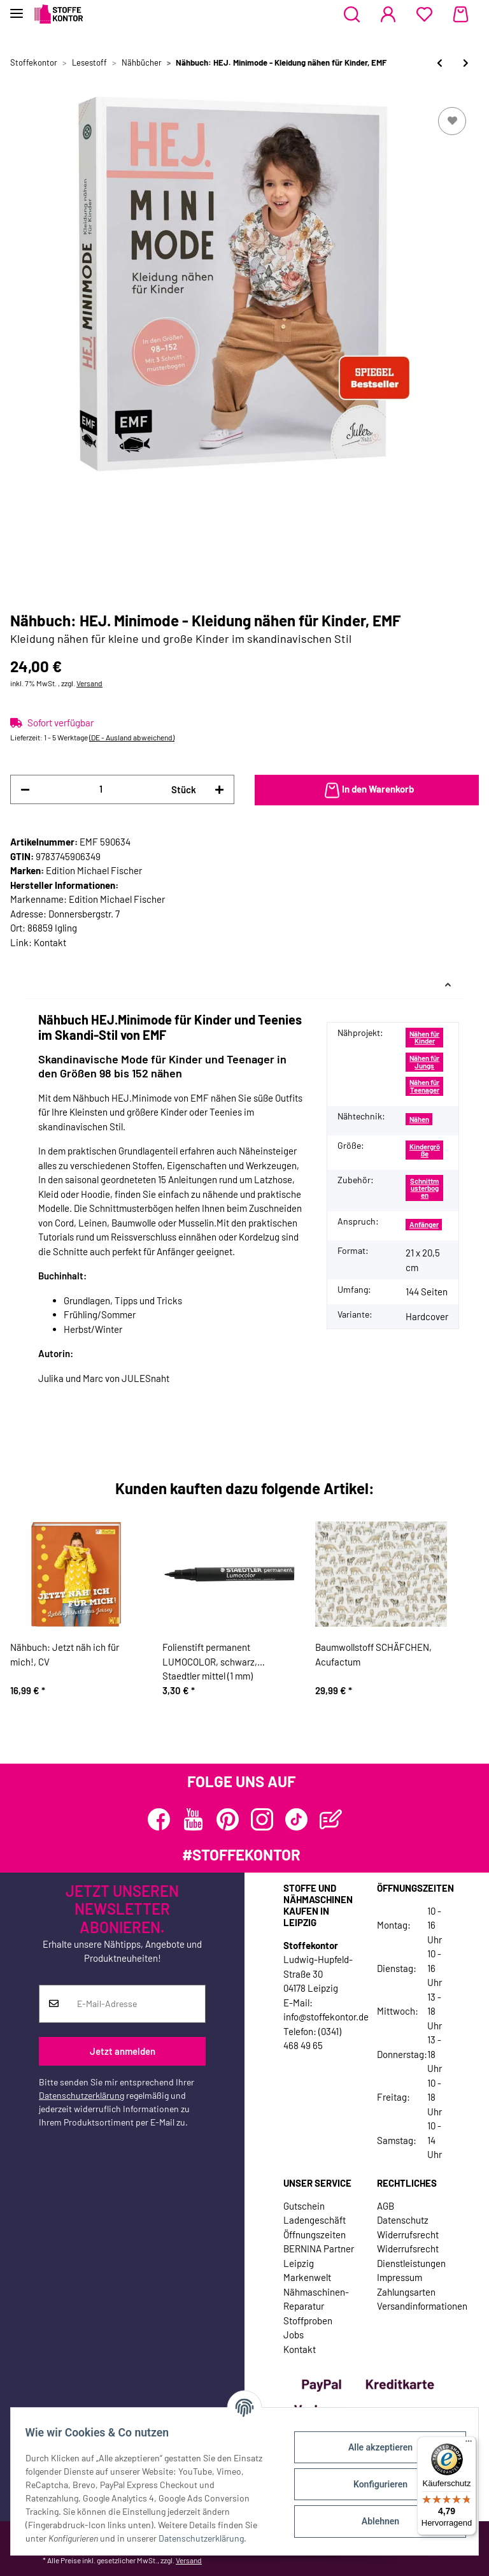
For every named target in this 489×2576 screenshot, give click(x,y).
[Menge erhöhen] (219, 789)
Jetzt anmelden (122, 2051)
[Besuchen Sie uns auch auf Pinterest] (227, 1819)
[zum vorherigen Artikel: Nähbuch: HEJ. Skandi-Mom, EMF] (440, 62)
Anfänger (424, 1224)
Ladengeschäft (314, 2220)
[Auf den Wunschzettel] (452, 121)
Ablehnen (374, 2521)
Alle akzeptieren (374, 2447)
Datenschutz (403, 2220)
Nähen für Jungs (424, 1061)
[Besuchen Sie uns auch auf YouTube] (193, 1819)
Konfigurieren (374, 2484)
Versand (89, 683)
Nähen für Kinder (424, 1037)
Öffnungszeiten (314, 2234)
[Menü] (468, 2444)
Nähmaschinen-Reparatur (316, 2299)
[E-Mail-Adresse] (136, 2004)
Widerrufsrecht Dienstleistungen (411, 2256)
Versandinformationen (422, 2306)
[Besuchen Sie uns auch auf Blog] (331, 1819)
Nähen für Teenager (424, 1085)
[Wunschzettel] (424, 14)
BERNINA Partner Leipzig (318, 2256)
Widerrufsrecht (408, 2234)
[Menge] (100, 789)
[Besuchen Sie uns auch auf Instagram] (262, 1819)
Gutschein (304, 2206)
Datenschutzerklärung (81, 2095)
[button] (352, 14)
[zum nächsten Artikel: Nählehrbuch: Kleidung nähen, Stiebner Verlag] (466, 62)
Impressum (399, 2277)
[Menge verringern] (25, 789)
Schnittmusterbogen (424, 1188)
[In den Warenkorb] (367, 790)
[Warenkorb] (461, 14)
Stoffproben (307, 2320)
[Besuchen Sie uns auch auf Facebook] (159, 1819)
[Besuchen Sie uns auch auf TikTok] (296, 1819)
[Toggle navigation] (16, 8)
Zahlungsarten (406, 2292)
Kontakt (50, 942)
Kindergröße (424, 1150)
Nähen (419, 1119)
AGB (385, 2206)
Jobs (293, 2334)
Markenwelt (307, 2277)
